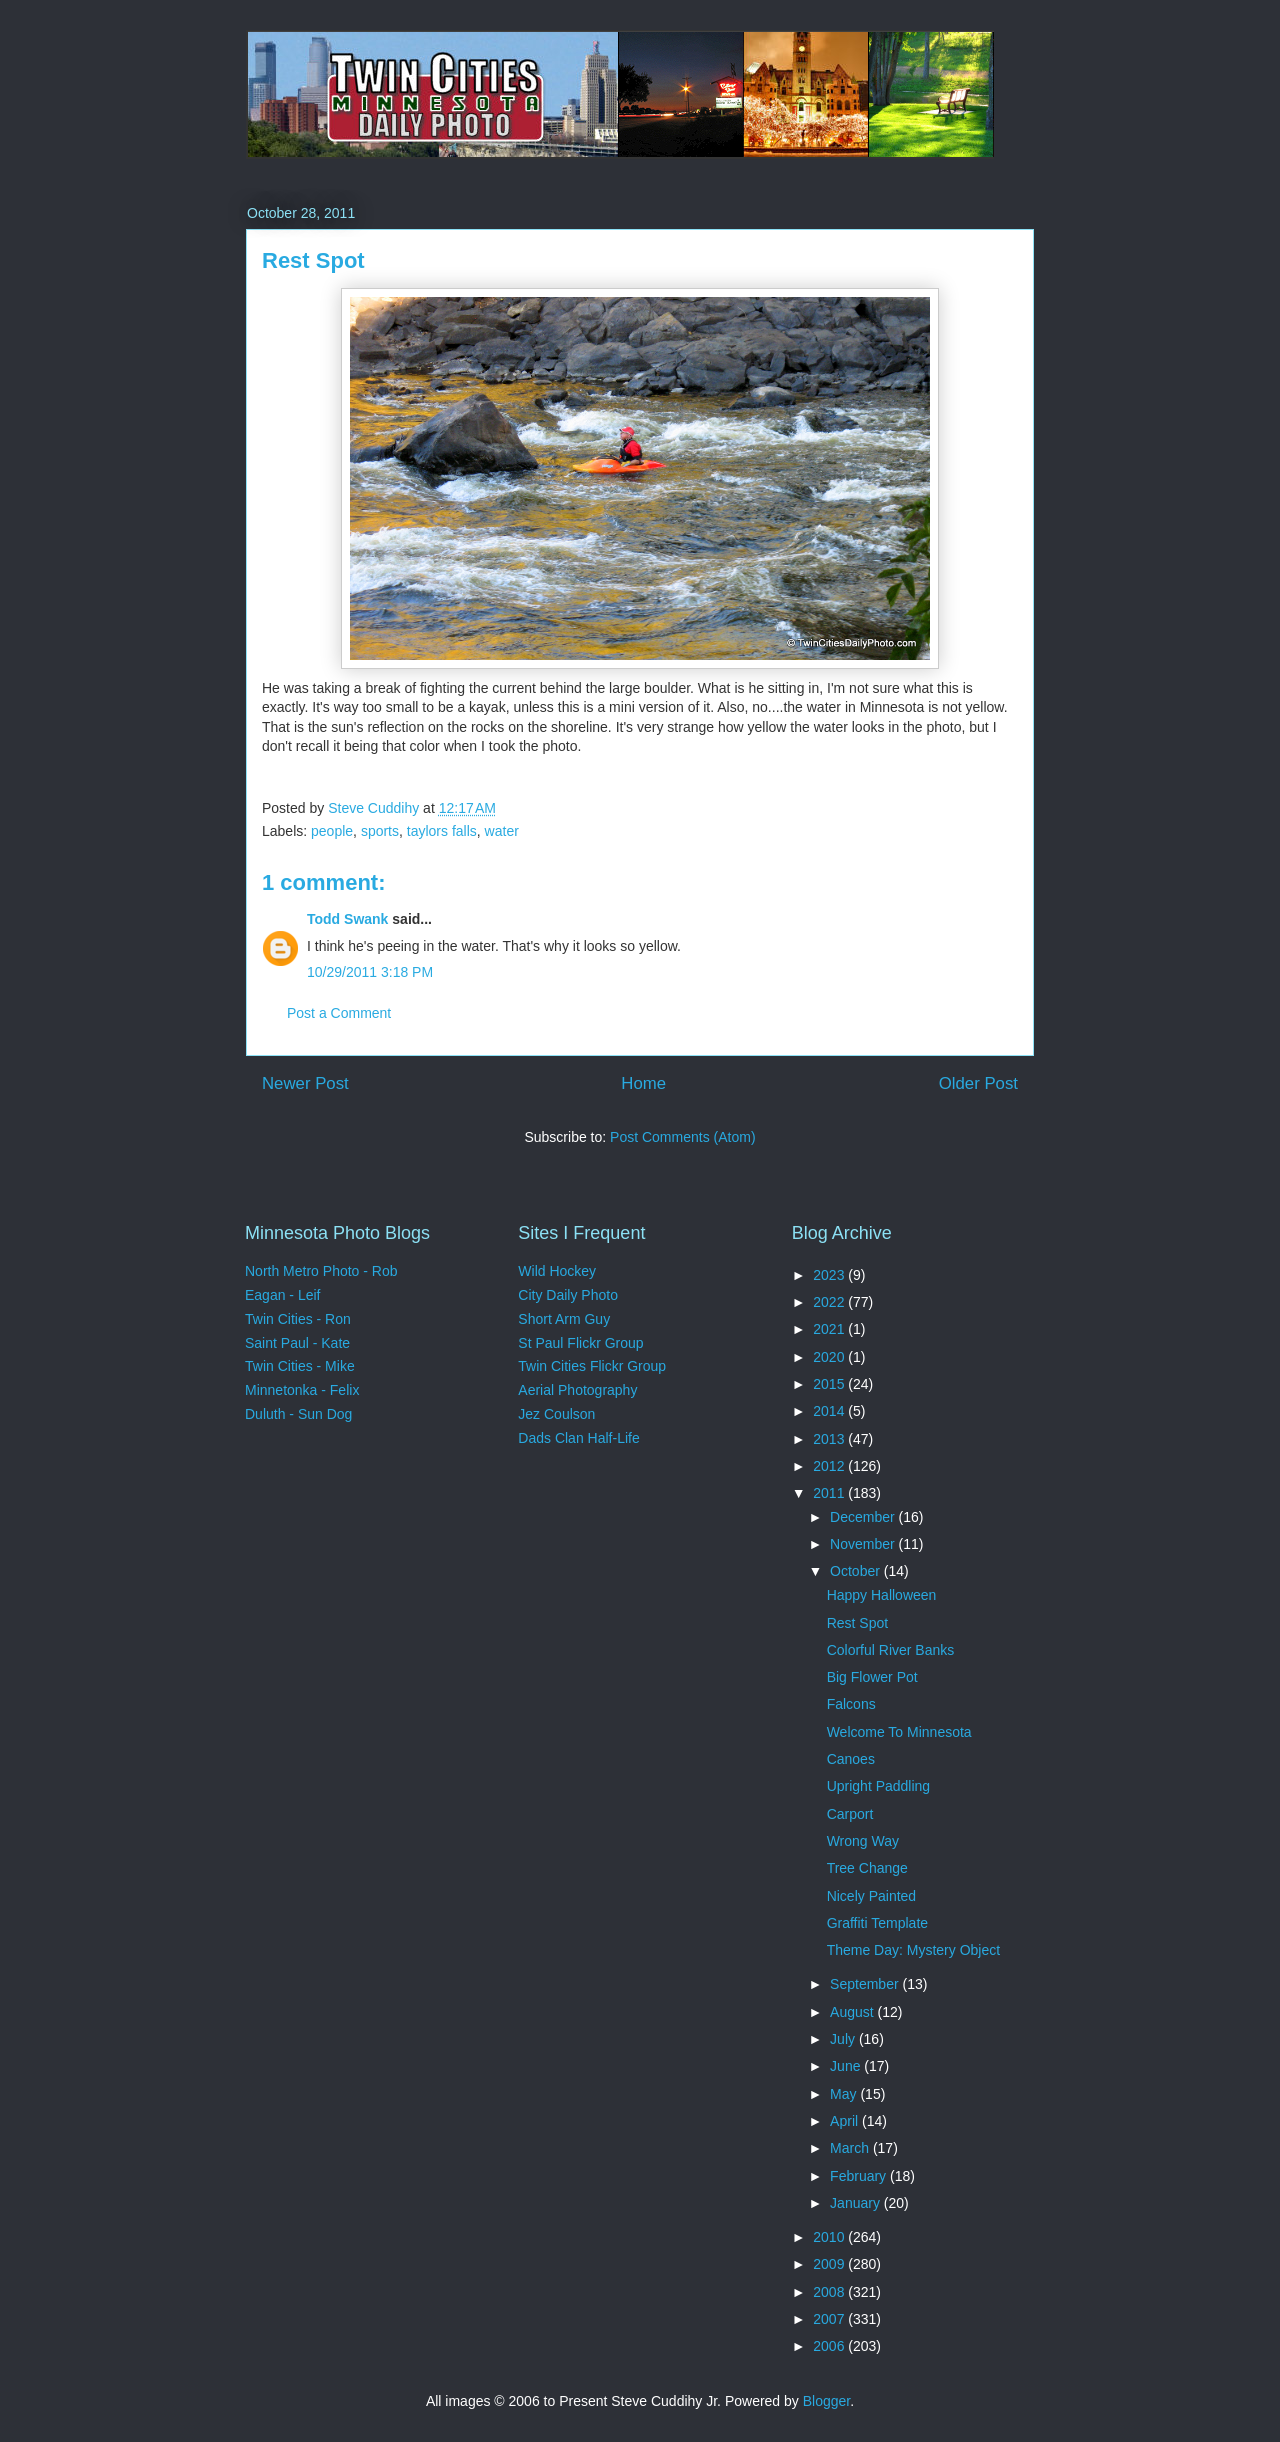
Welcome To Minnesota (899, 1732)
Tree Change (867, 1868)
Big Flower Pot (872, 1677)
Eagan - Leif (283, 1295)
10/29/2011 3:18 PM (370, 972)
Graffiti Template (877, 1923)
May (845, 2094)
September (866, 1984)
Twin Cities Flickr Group (592, 1366)
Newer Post (305, 1083)
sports (380, 831)
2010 (830, 2237)
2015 (830, 1384)
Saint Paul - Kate (297, 1343)
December (864, 1517)
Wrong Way (863, 1841)
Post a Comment (339, 1013)
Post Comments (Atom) (682, 1137)
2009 (830, 2264)
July (844, 2039)
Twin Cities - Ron (298, 1319)
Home (643, 1083)
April (846, 2121)
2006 (830, 2346)
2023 (830, 1275)
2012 (830, 1466)
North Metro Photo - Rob (321, 1271)
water (502, 831)
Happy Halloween (882, 1595)
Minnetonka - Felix (302, 1390)
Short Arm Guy (564, 1319)
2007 (830, 2319)
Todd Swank (347, 919)
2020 (830, 1357)
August (853, 2012)
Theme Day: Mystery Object (914, 1950)
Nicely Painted (872, 1896)
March (851, 2148)
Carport (850, 1814)
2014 (830, 1411)
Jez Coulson (556, 1414)
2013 (830, 1439)
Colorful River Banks (891, 1650)
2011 (830, 1493)
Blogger (826, 2401)
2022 (830, 1302)
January (857, 2203)
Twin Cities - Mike (300, 1366)
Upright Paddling (879, 1786)
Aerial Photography (577, 1390)
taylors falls (442, 831)
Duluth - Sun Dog (298, 1414)
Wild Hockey (557, 1271)
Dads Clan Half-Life (578, 1438)
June (847, 2066)
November (864, 1544)
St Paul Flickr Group (580, 1343)
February (860, 2176)
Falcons (851, 1704)
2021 (830, 1329)
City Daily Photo (568, 1295)
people (332, 831)
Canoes (851, 1759)
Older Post (978, 1083)
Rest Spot (857, 1623)
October (857, 1571)
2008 (830, 2292)
